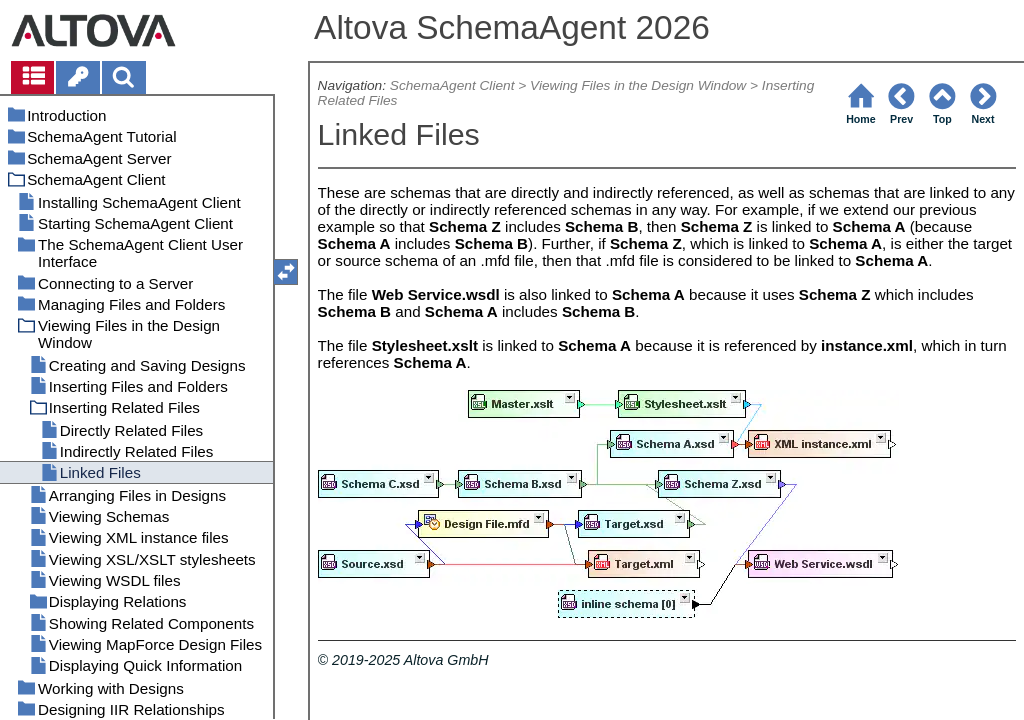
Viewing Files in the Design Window (638, 85)
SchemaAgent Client (452, 85)
